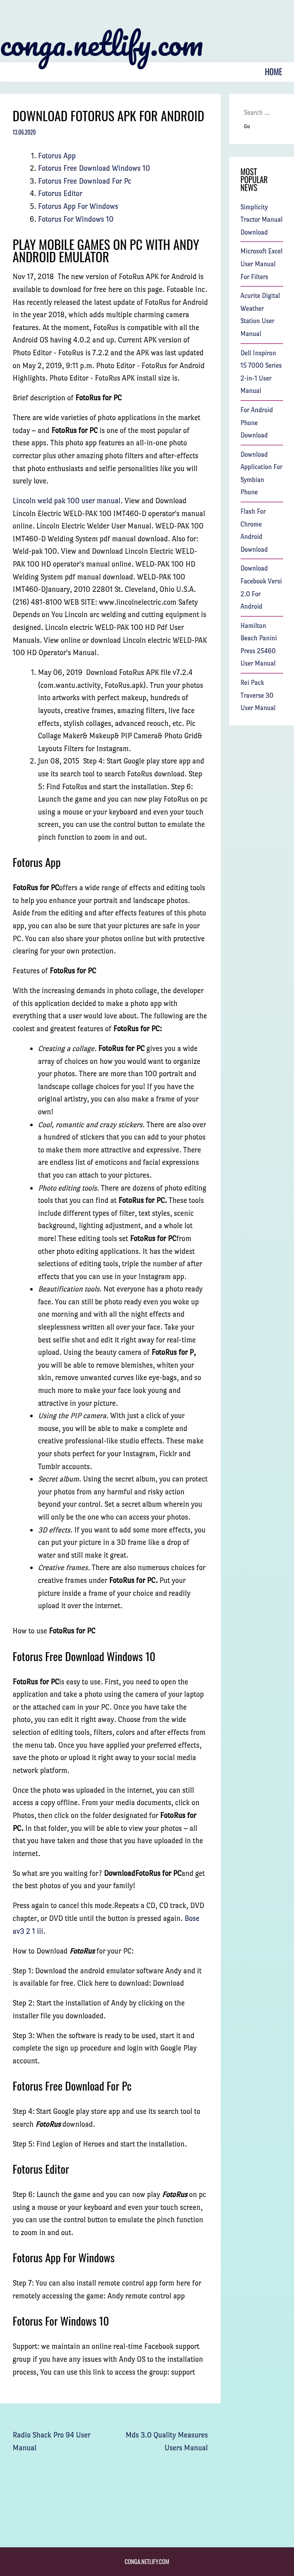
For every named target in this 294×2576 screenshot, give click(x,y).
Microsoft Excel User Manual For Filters (262, 263)
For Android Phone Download (257, 422)
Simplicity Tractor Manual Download (262, 219)
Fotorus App (57, 155)
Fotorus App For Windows (78, 206)
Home (273, 72)
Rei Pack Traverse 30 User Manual (258, 695)
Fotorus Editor (60, 193)
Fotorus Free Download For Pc (84, 181)
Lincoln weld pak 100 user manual (67, 500)
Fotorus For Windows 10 (76, 219)
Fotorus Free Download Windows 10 (94, 168)
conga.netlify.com (101, 43)
